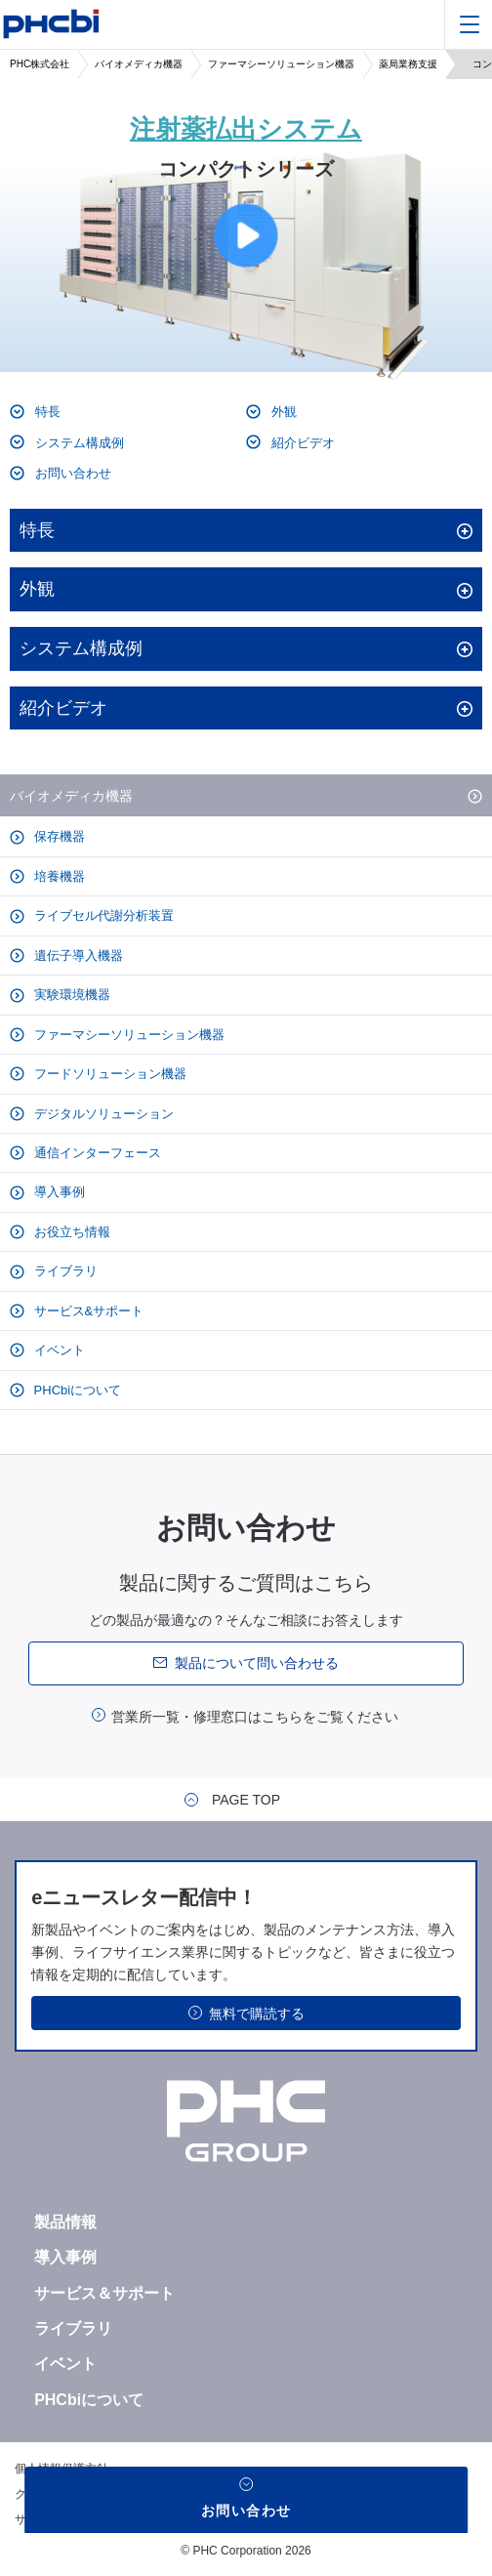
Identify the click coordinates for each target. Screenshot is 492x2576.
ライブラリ (64, 1271)
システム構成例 (77, 443)
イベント (57, 1350)
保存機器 (57, 836)
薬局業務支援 (408, 64)
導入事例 (57, 1191)
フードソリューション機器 (108, 1073)
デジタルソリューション (102, 1113)
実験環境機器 (70, 994)
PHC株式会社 (39, 64)
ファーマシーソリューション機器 (281, 64)
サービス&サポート (87, 1311)
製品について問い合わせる (257, 1663)
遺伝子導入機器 (76, 955)
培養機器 (57, 876)
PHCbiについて (75, 1390)
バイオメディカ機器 (139, 64)
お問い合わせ (71, 473)
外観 (282, 411)
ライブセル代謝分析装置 (102, 915)
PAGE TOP (246, 1800)
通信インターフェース (95, 1152)
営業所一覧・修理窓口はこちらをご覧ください (254, 1716)
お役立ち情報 (70, 1232)
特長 (46, 411)
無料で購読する (257, 2013)
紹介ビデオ (301, 443)
